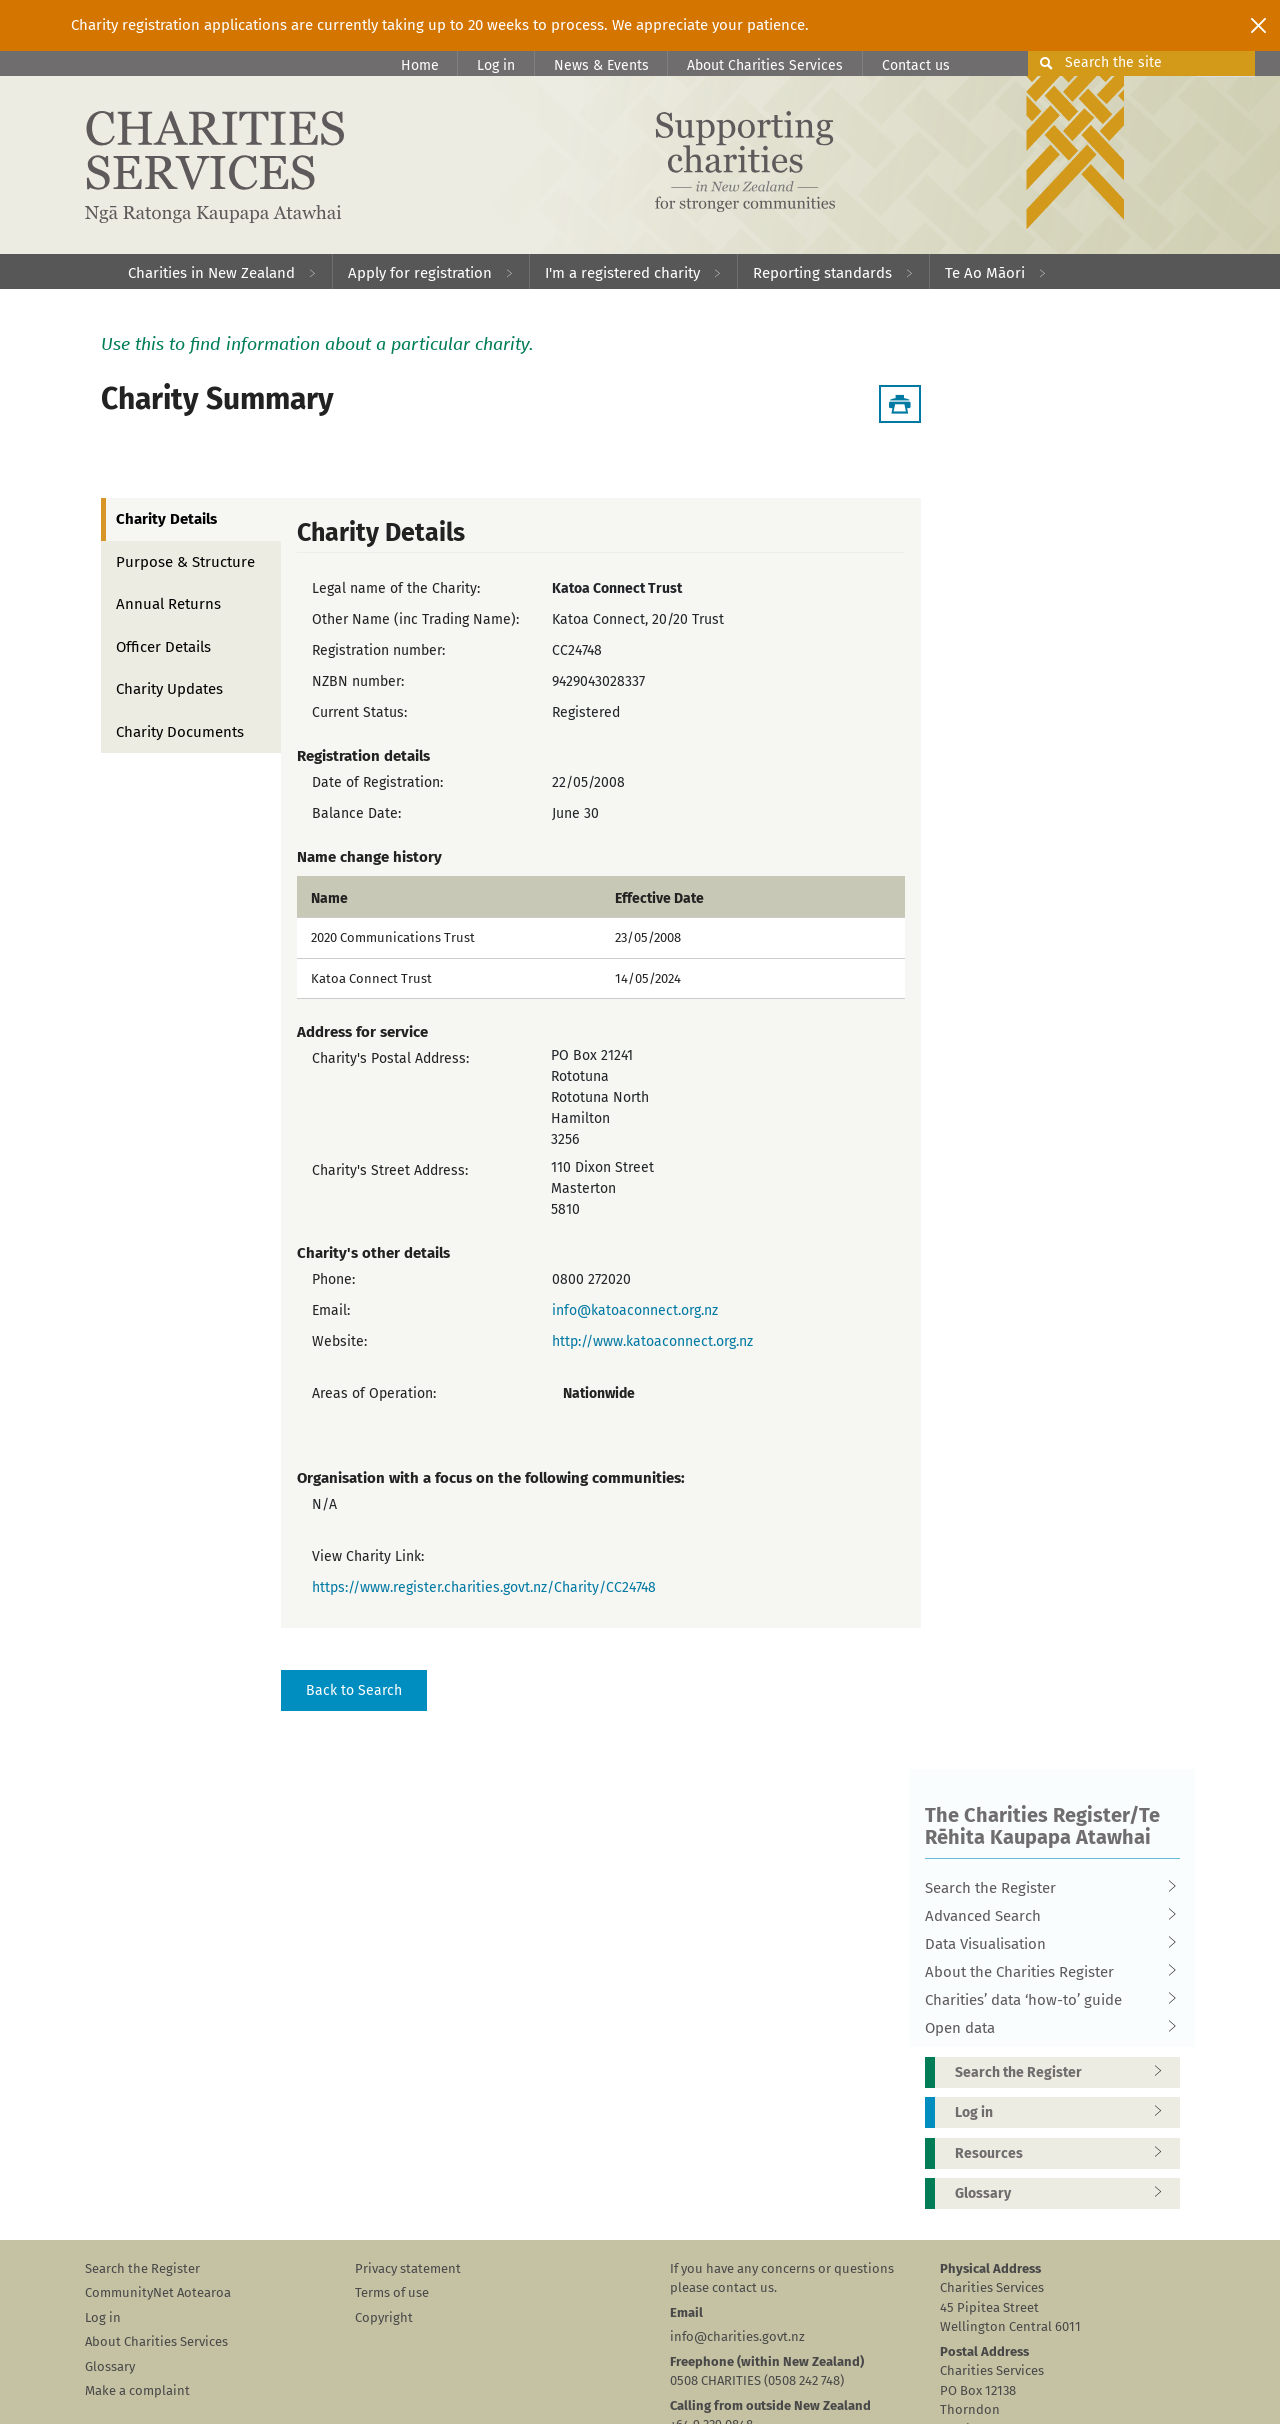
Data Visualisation (1046, 1944)
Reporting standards (822, 273)
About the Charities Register (1046, 1972)
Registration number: (378, 650)
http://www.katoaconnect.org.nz (652, 1341)
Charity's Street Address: (390, 1170)
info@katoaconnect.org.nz (635, 1310)
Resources (1065, 2153)
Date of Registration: (377, 782)
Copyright (384, 2317)
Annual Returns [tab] (168, 604)
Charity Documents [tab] (180, 732)
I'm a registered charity (622, 273)
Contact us (916, 65)
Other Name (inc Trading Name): (415, 619)
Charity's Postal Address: (390, 1058)
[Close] (1258, 25)
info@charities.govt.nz (737, 2336)
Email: (331, 1310)
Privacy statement (408, 2268)
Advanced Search (1046, 1916)
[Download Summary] (900, 404)
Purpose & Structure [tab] (185, 562)
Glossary (1065, 2193)
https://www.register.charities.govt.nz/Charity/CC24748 (484, 1587)
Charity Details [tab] (166, 519)
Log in (496, 65)
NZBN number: (358, 681)
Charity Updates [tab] (169, 689)
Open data (1046, 2028)
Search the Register (1046, 1888)
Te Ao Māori (985, 273)
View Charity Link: (368, 1556)
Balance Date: (356, 813)
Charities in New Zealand (211, 273)
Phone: (333, 1279)
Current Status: (359, 712)
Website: (339, 1341)
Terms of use (392, 2292)
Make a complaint (137, 2390)
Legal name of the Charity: (396, 588)
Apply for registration (420, 273)
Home (420, 65)
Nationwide (599, 1393)
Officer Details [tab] (163, 647)
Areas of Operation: (374, 1393)
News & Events (601, 65)
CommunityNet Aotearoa (158, 2292)
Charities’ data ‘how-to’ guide (1046, 2000)
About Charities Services (765, 65)
